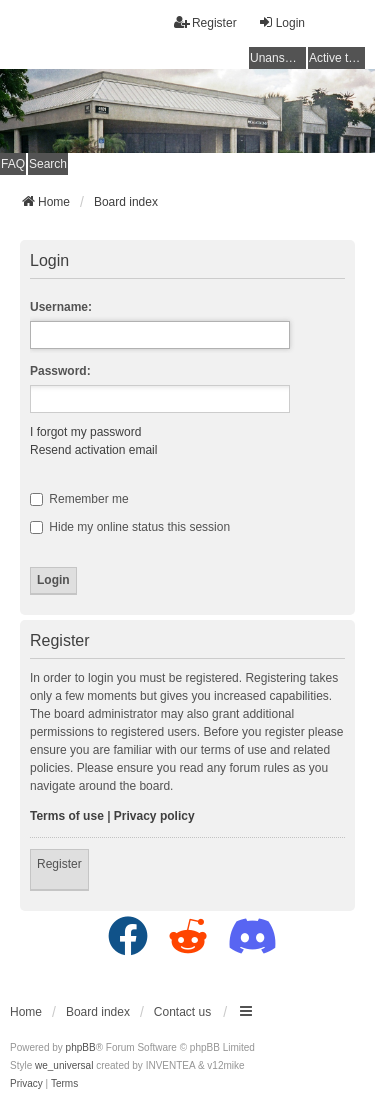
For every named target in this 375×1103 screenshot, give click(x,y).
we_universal (64, 1065)
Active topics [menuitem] (337, 58)
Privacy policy (154, 816)
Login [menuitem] (281, 22)
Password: (60, 371)
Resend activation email (93, 450)
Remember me (79, 499)
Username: (61, 307)
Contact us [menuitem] (182, 1012)
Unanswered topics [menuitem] (278, 58)
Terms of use (67, 816)
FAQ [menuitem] (13, 164)
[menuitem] (26, 1084)
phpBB (81, 1047)
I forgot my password (85, 432)
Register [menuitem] (205, 22)
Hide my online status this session (130, 527)
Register (59, 864)
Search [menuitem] (48, 164)
